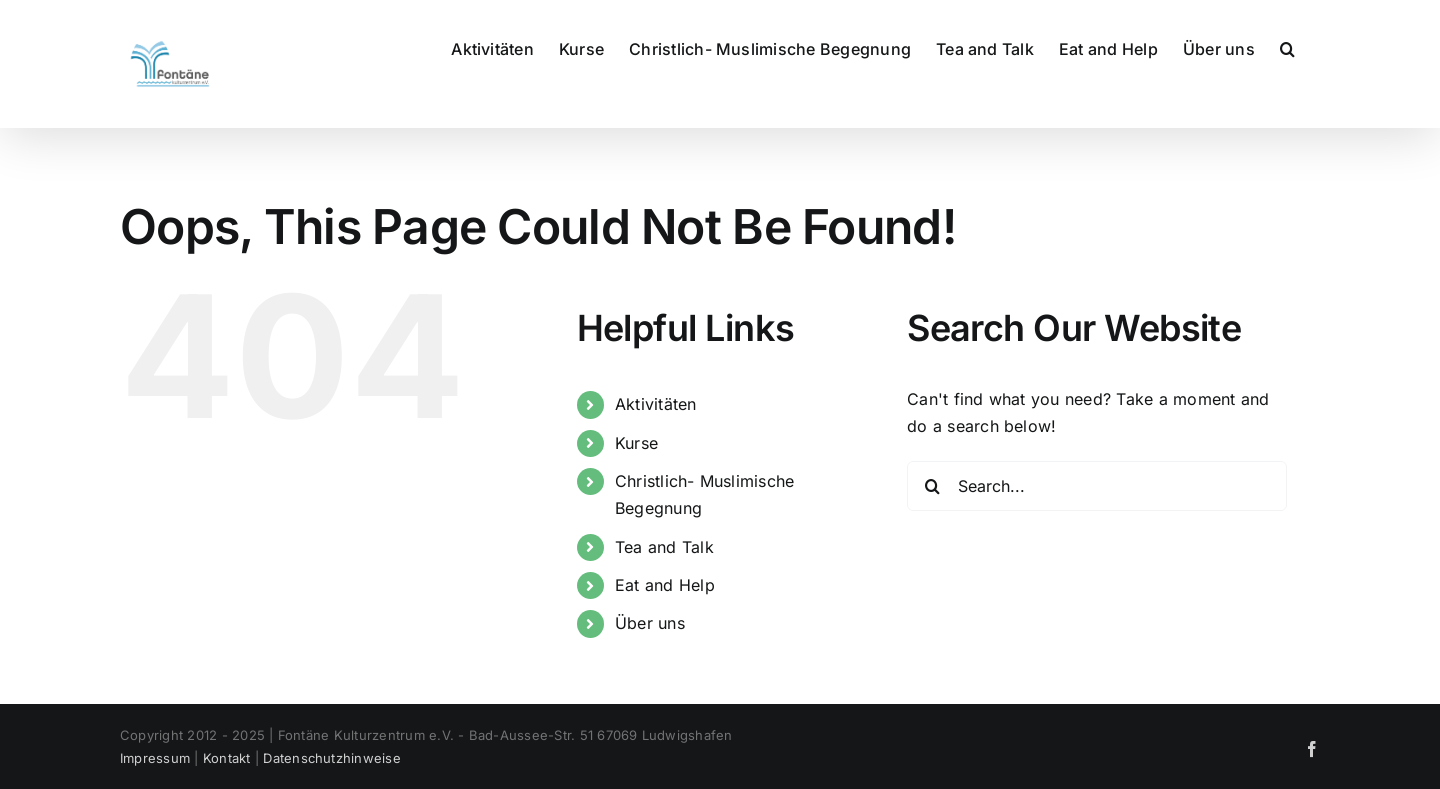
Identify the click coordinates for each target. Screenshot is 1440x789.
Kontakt (227, 758)
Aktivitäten (656, 404)
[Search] (932, 486)
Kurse (636, 443)
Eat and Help (665, 585)
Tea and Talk (664, 547)
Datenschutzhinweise (332, 758)
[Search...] (1097, 486)
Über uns (650, 623)
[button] (1287, 47)
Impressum (155, 758)
